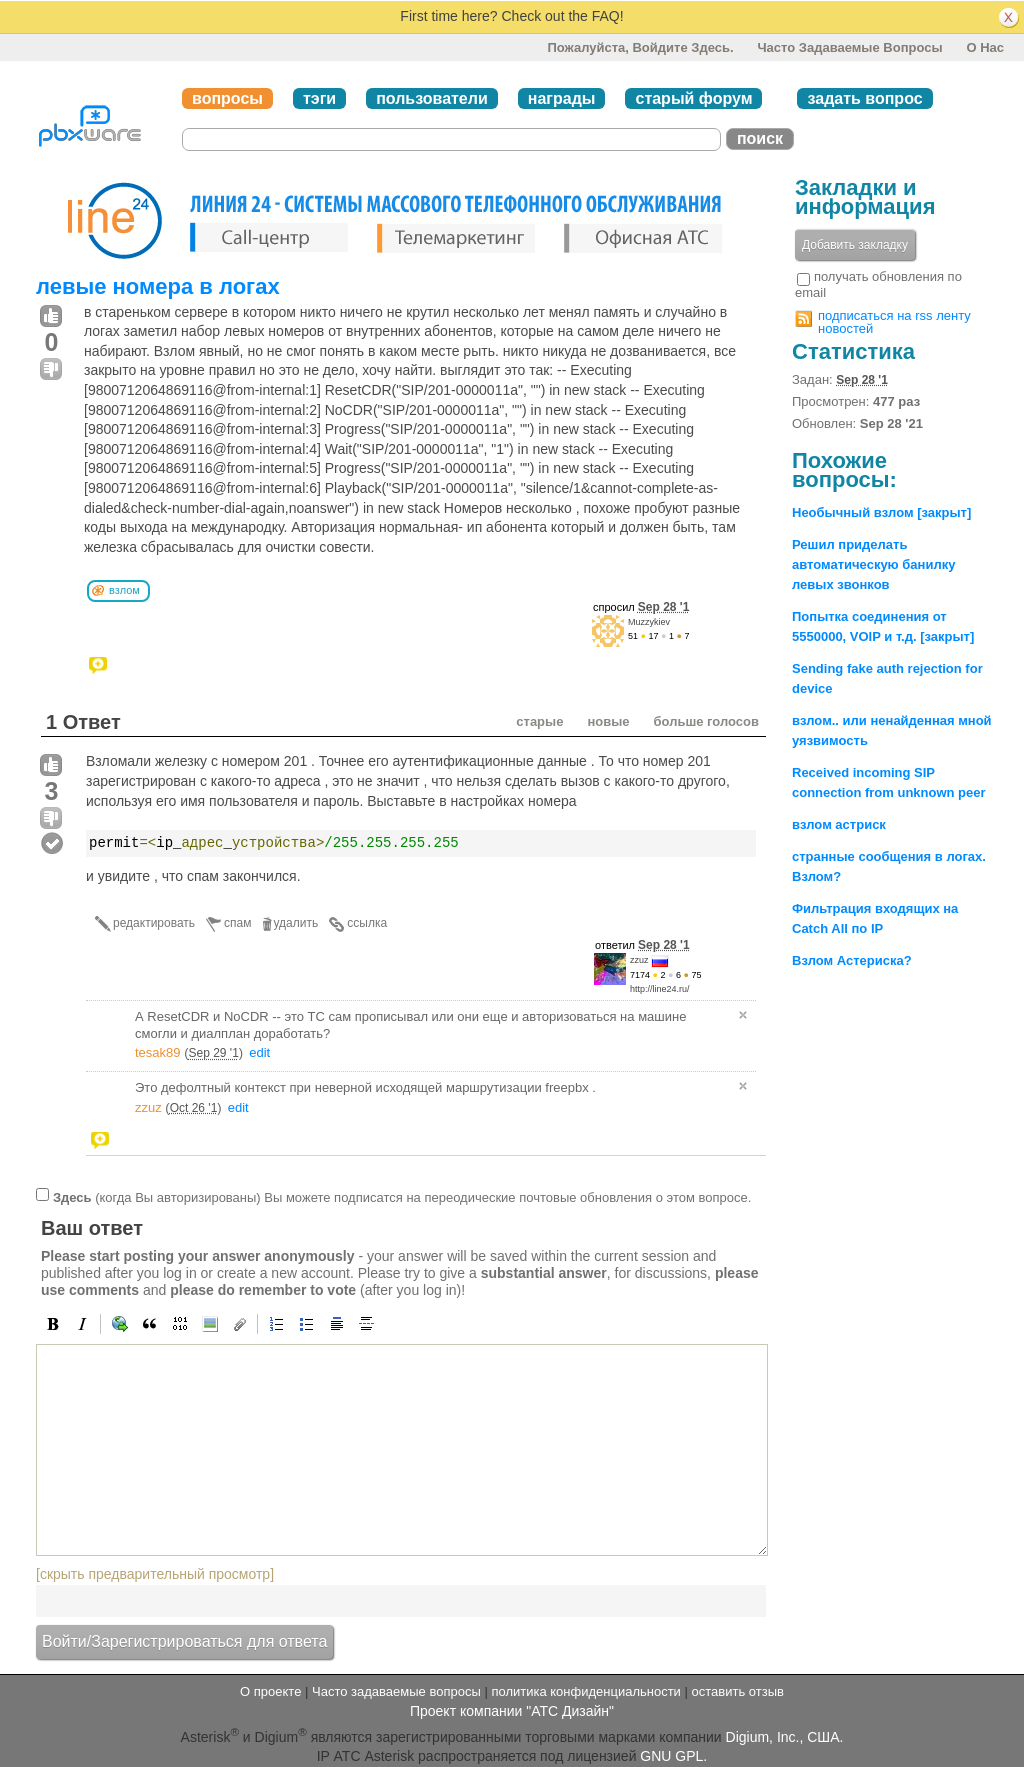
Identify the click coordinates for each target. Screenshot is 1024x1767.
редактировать (154, 923)
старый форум (693, 98)
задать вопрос (864, 98)
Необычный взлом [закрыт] (881, 512)
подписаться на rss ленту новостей (894, 322)
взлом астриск (839, 824)
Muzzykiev (649, 622)
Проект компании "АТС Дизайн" (512, 1711)
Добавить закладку (855, 245)
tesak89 (158, 1052)
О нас (985, 47)
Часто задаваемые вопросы (849, 47)
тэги (319, 98)
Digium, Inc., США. (785, 1737)
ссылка (367, 923)
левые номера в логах (158, 286)
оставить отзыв (738, 1691)
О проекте (270, 1691)
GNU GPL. (673, 1756)
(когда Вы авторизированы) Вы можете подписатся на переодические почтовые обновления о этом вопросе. (402, 1197)
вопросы (227, 98)
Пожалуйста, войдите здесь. (640, 47)
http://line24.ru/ (660, 989)
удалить (296, 923)
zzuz (639, 960)
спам (237, 923)
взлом (124, 590)
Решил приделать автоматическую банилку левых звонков (873, 564)
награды (562, 98)
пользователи (432, 98)
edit (259, 1052)
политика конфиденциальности (585, 1691)
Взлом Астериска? (852, 960)
